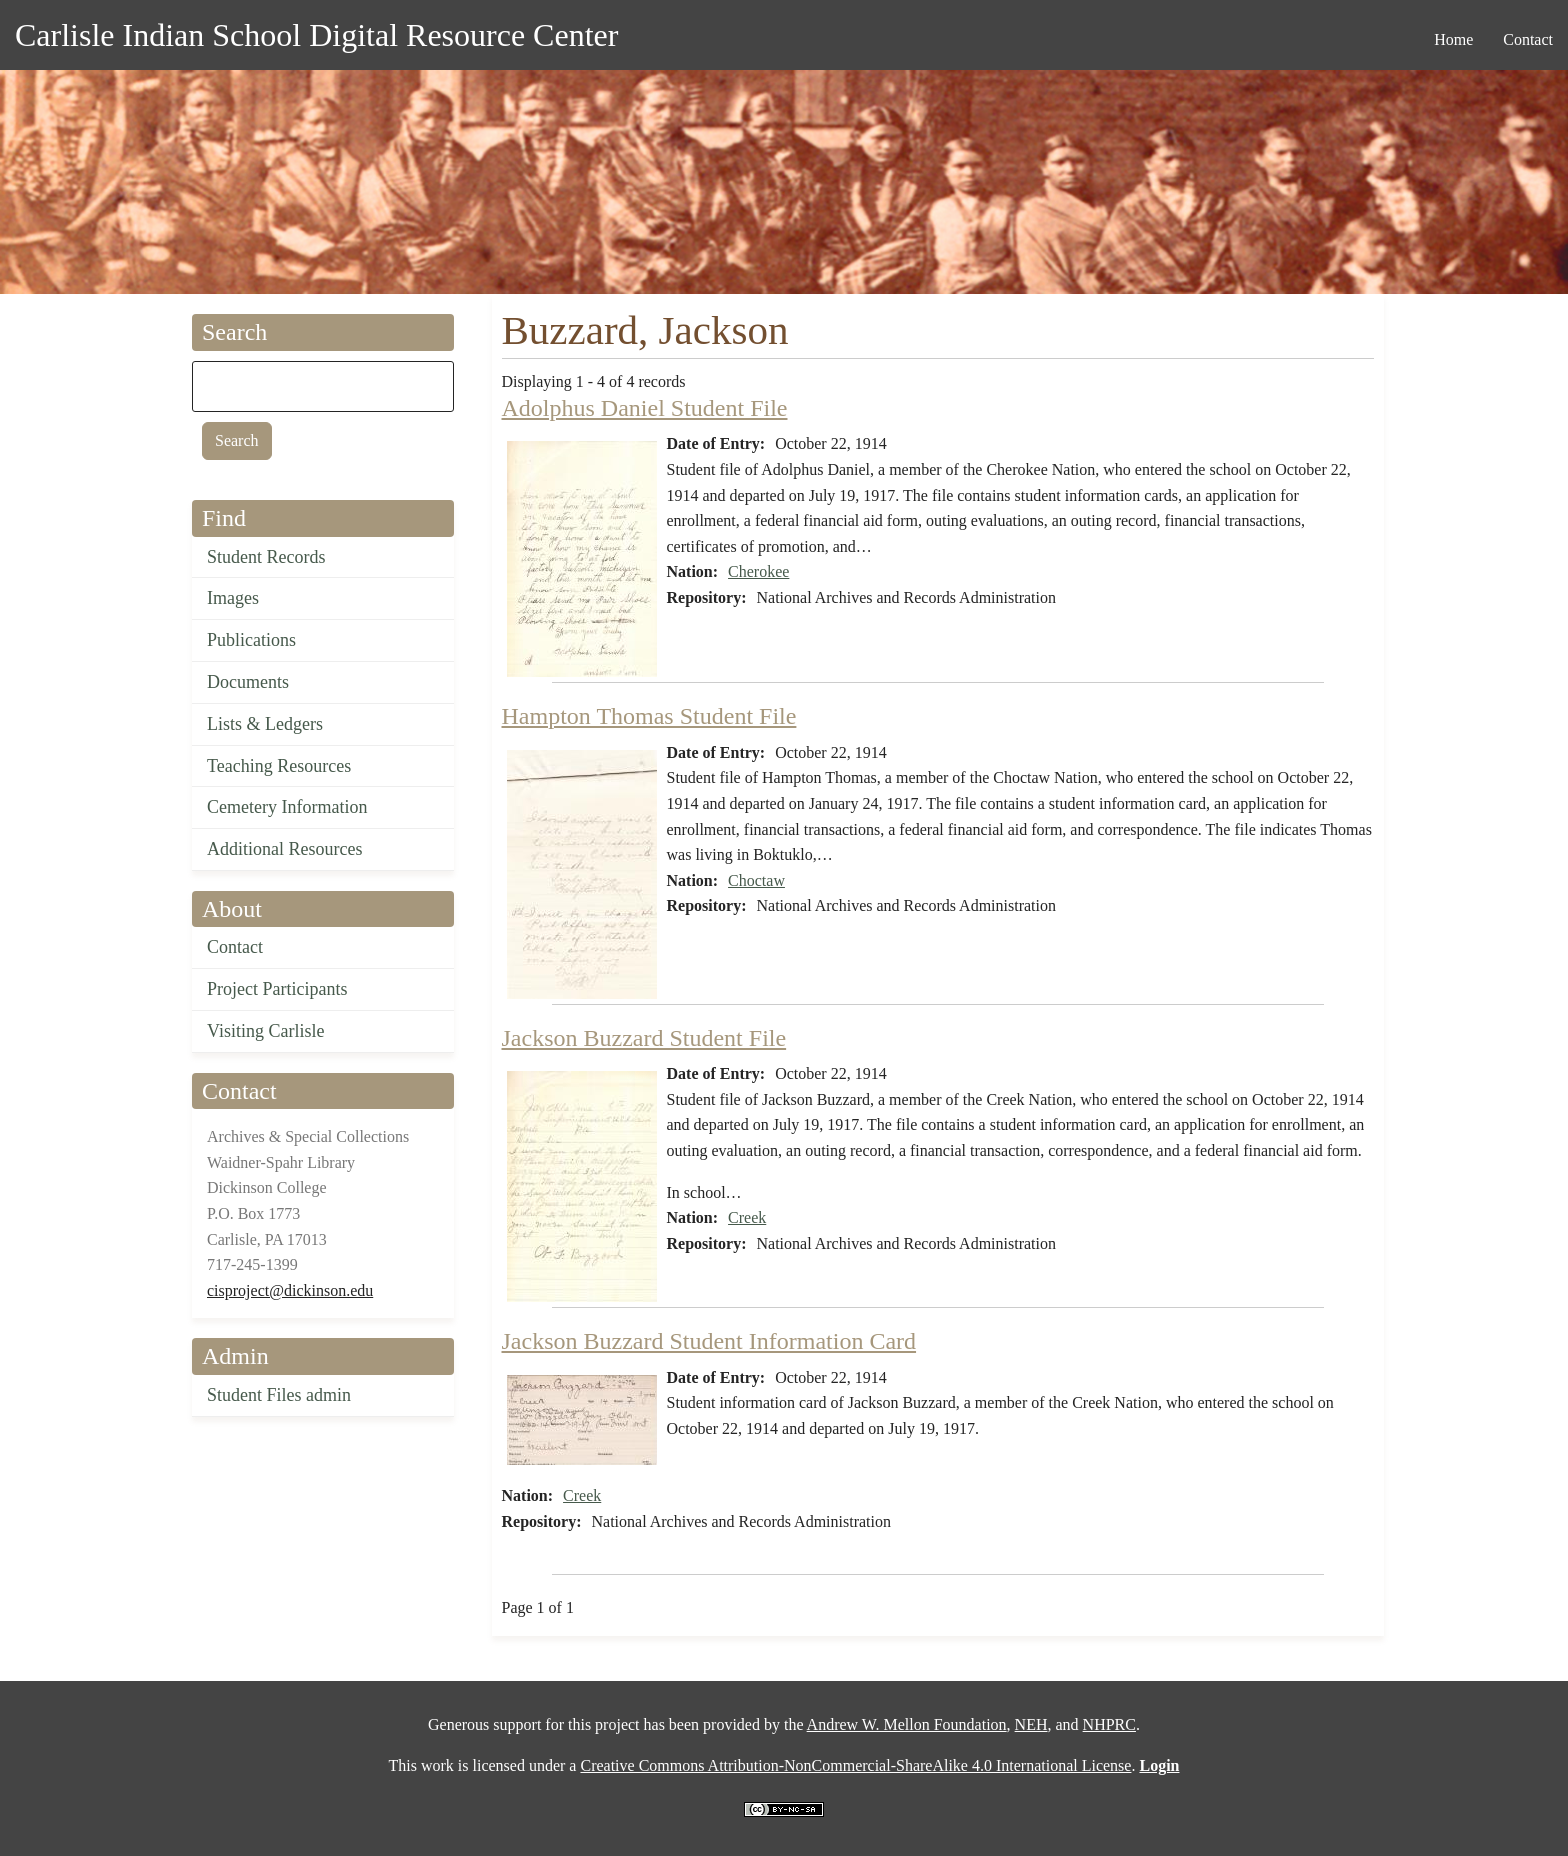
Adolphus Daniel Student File (645, 408)
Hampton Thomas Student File (649, 716)
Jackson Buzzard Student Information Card (709, 1341)
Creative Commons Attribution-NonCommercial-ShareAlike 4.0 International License (855, 1765)
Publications (251, 640)
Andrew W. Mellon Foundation (907, 1724)
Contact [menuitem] (1528, 39)
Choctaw (756, 880)
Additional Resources (284, 849)
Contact (235, 947)
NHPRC (1109, 1724)
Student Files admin (279, 1395)
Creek (747, 1217)
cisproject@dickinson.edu (290, 1290)
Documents (248, 682)
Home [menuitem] (1453, 39)
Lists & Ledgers (265, 724)
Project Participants (277, 989)
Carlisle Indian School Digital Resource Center (316, 35)
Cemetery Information (287, 807)
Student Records (266, 557)
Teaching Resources (279, 766)
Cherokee (758, 571)
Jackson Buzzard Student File (644, 1038)
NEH (1031, 1724)
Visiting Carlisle (265, 1031)
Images (233, 598)
